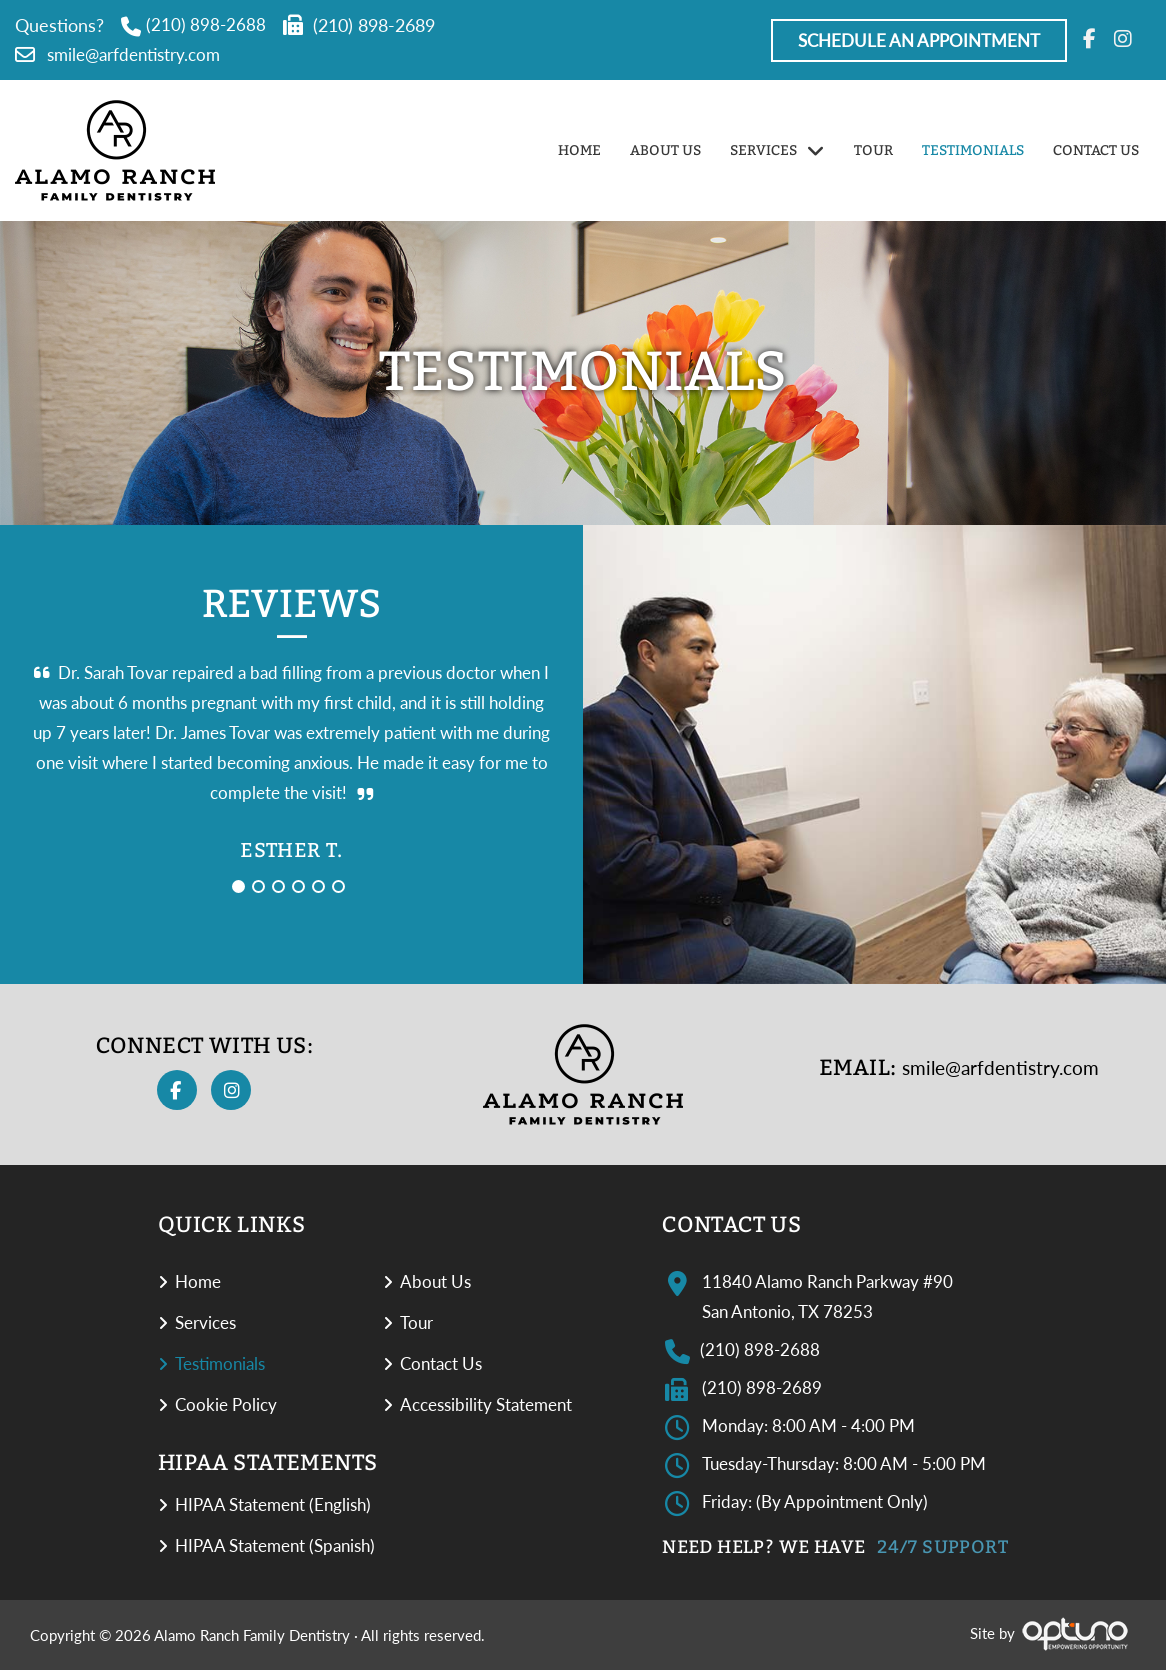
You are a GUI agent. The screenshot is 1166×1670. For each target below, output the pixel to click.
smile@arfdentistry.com (117, 54)
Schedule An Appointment (919, 40)
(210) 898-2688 (193, 24)
